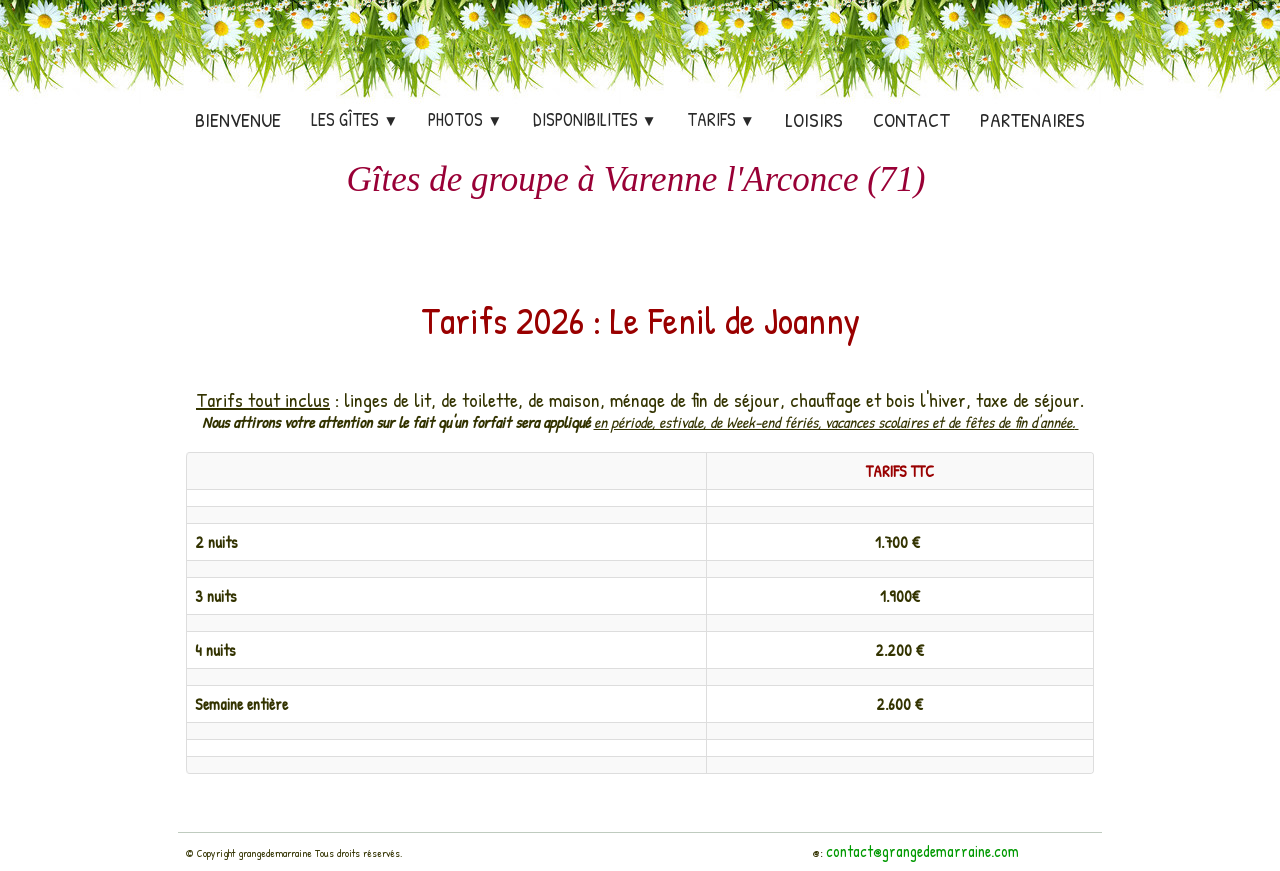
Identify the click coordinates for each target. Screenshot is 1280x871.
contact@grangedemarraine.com (922, 851)
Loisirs (814, 119)
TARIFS (721, 119)
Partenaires (1032, 119)
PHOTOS (465, 119)
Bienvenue (238, 119)
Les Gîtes (354, 119)
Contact (911, 119)
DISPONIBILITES (595, 119)
